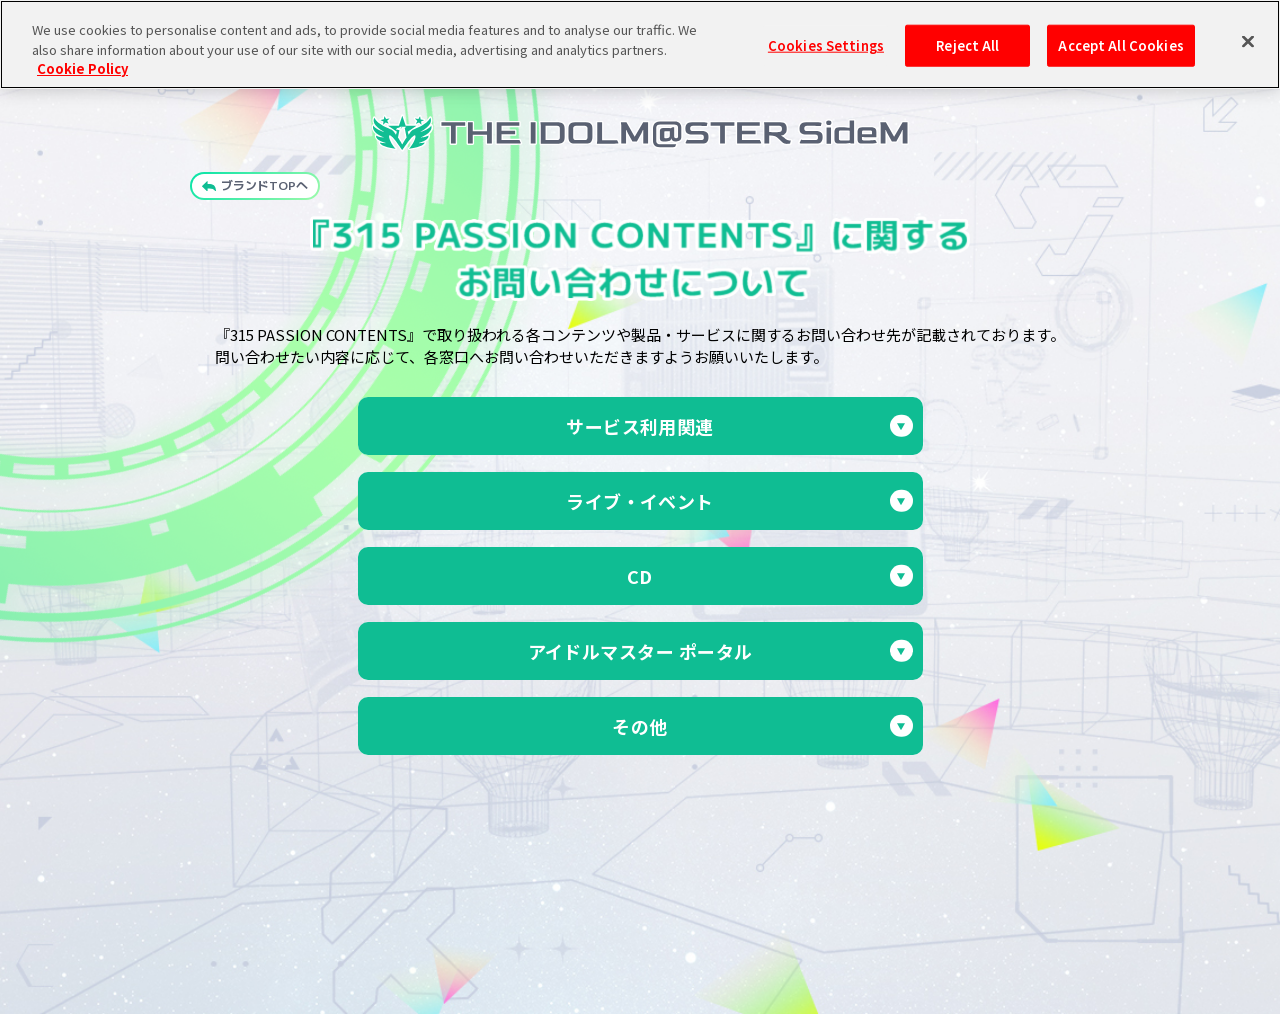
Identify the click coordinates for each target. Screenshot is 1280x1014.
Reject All (967, 38)
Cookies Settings (826, 38)
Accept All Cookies (1120, 38)
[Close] (1248, 35)
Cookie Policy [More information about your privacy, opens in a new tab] (82, 61)
